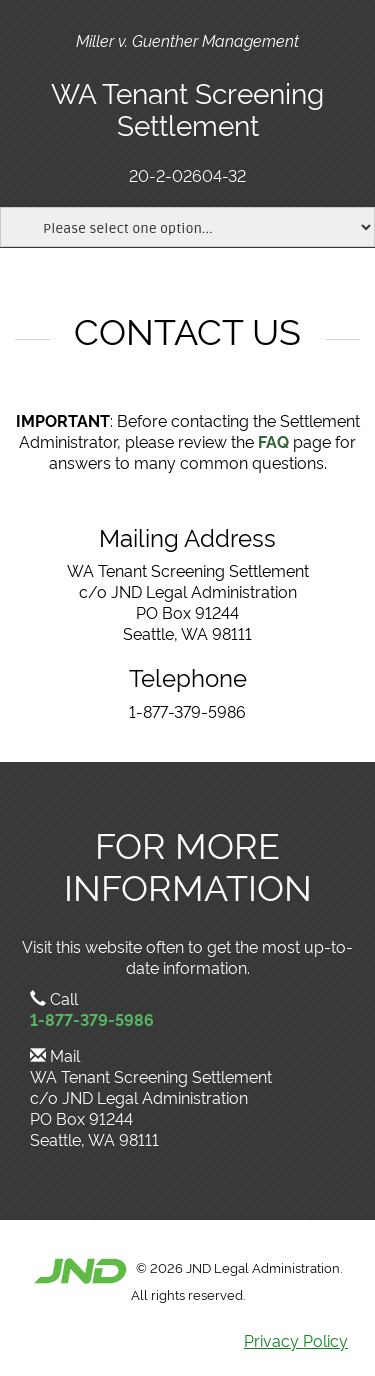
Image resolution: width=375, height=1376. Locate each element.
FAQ (273, 441)
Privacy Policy (296, 1340)
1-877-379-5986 (92, 1019)
